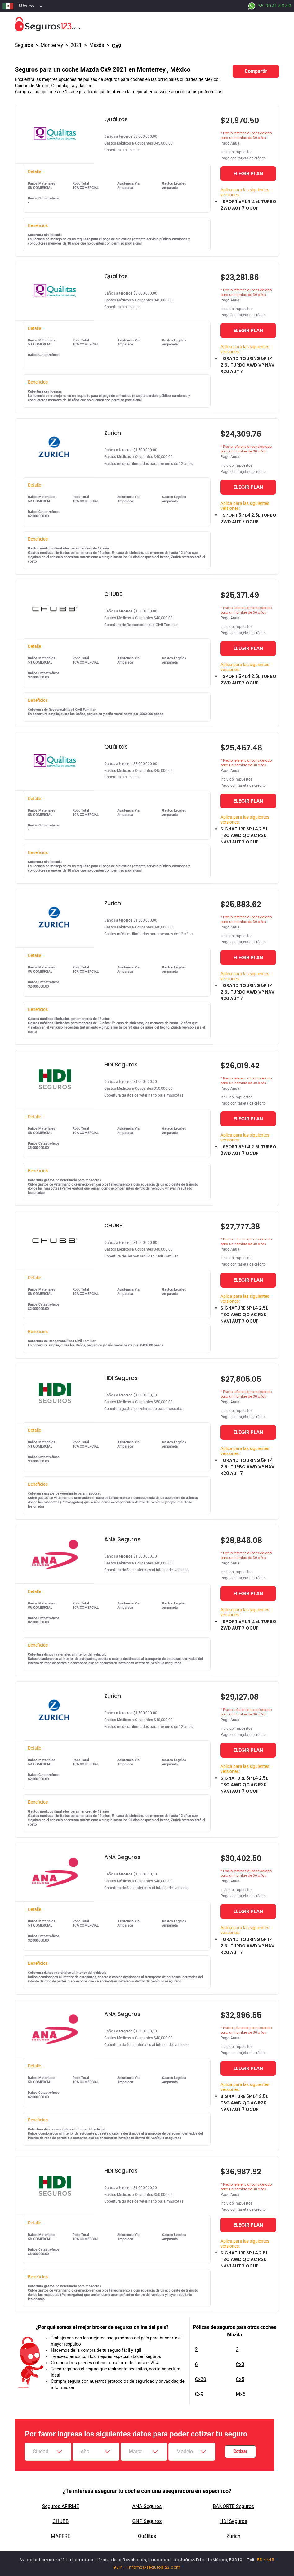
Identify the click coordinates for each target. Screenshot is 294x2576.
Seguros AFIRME (60, 2506)
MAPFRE (60, 2536)
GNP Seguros (147, 2521)
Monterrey (52, 45)
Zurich (233, 2536)
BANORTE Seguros (233, 2506)
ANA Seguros (147, 2506)
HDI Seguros (233, 2521)
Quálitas (147, 2536)
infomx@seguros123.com (154, 2567)
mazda (96, 45)
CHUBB (60, 2521)
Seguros (24, 45)
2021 (76, 45)
